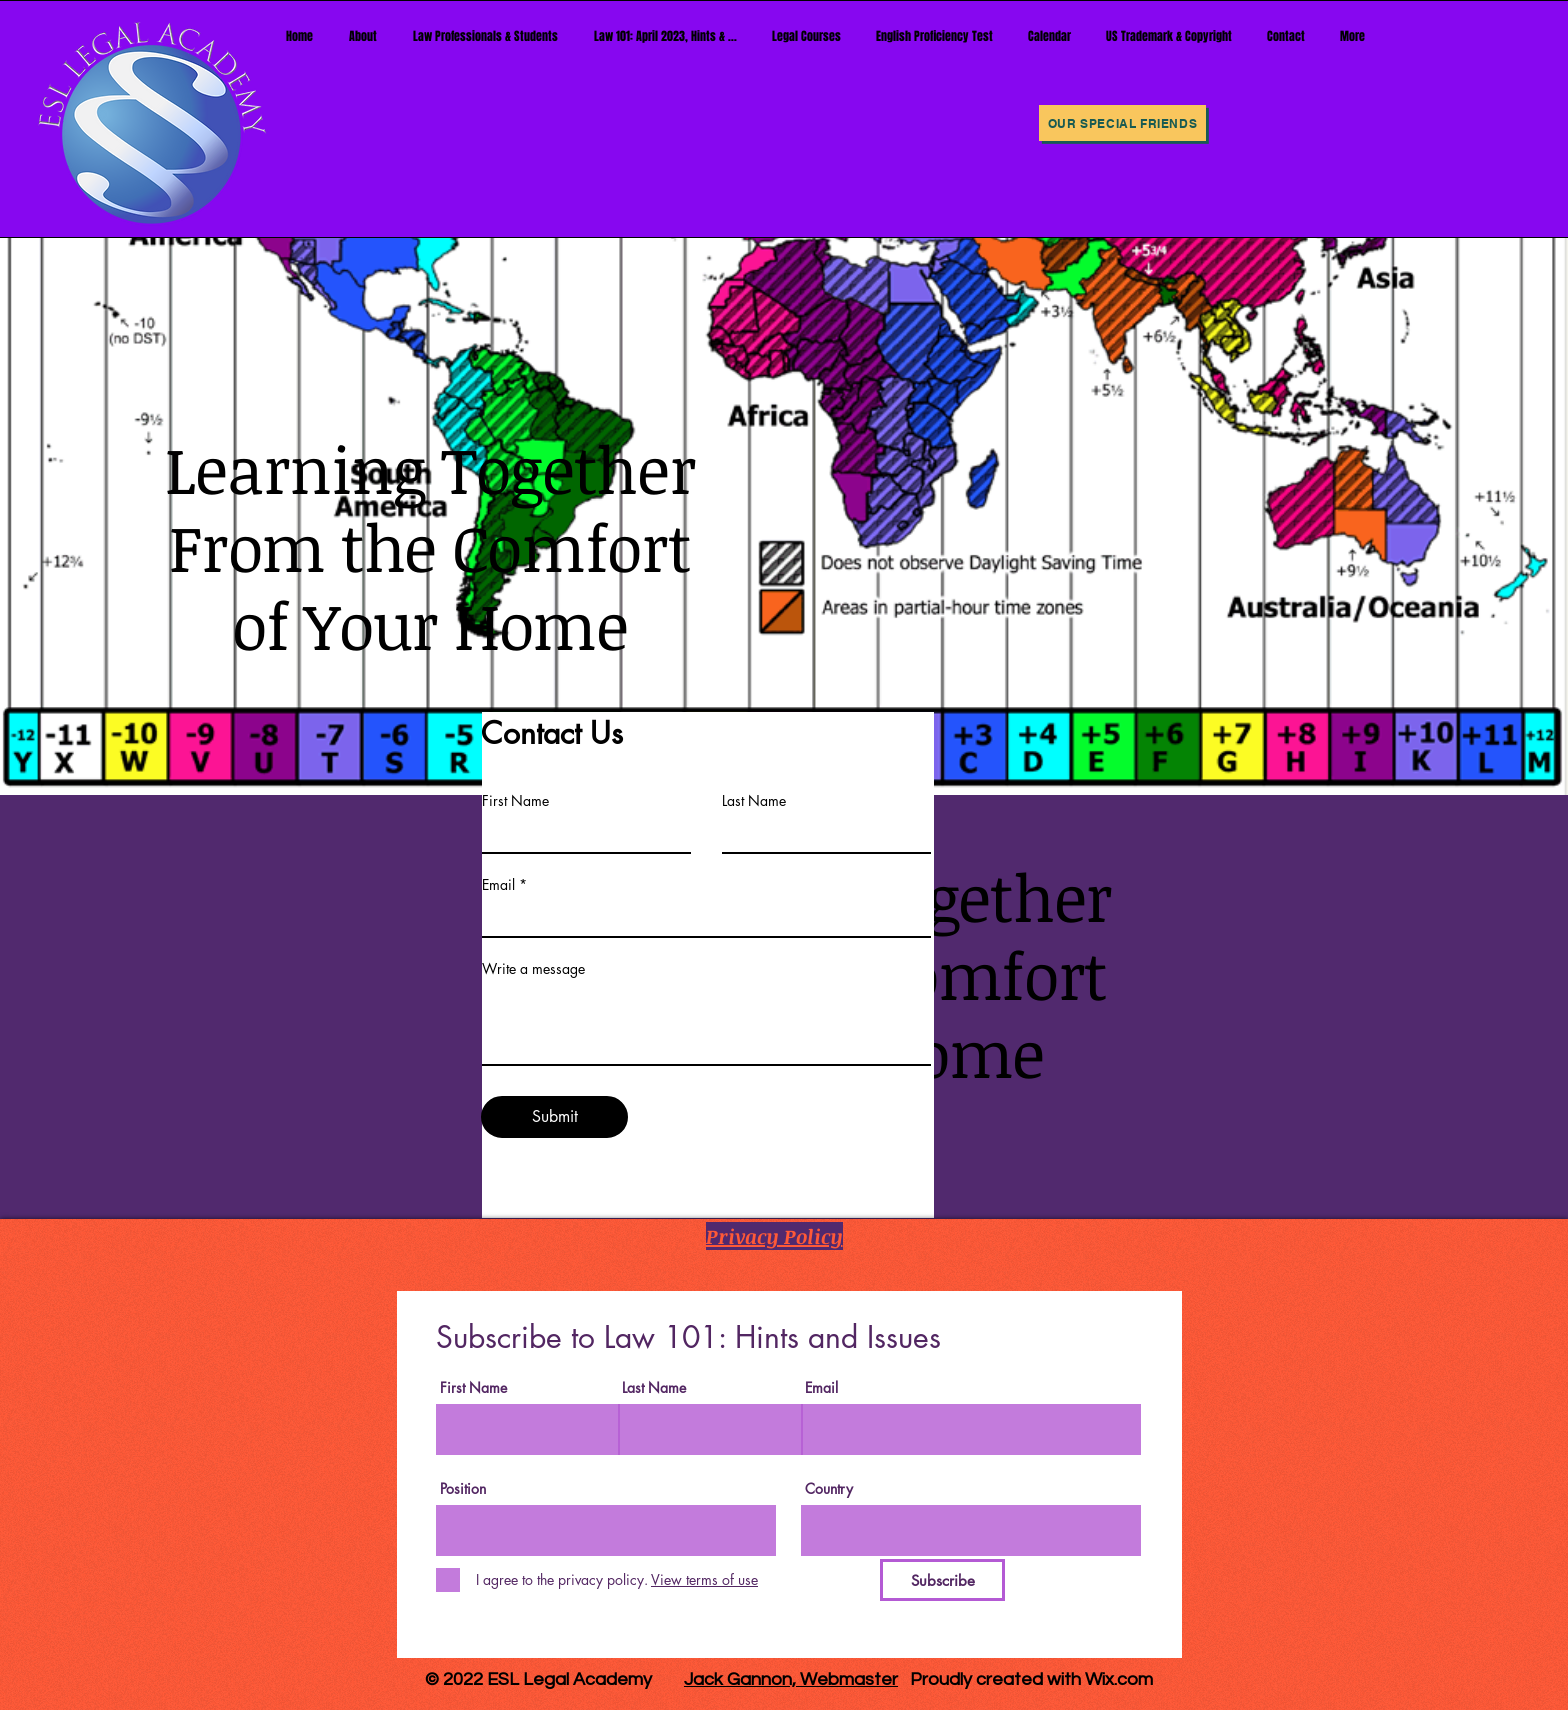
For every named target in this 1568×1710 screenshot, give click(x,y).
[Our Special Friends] (1122, 123)
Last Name (754, 801)
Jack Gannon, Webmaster (791, 1679)
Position (463, 1489)
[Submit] (554, 1117)
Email (498, 885)
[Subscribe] (942, 1580)
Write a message (533, 969)
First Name (515, 801)
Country (829, 1489)
